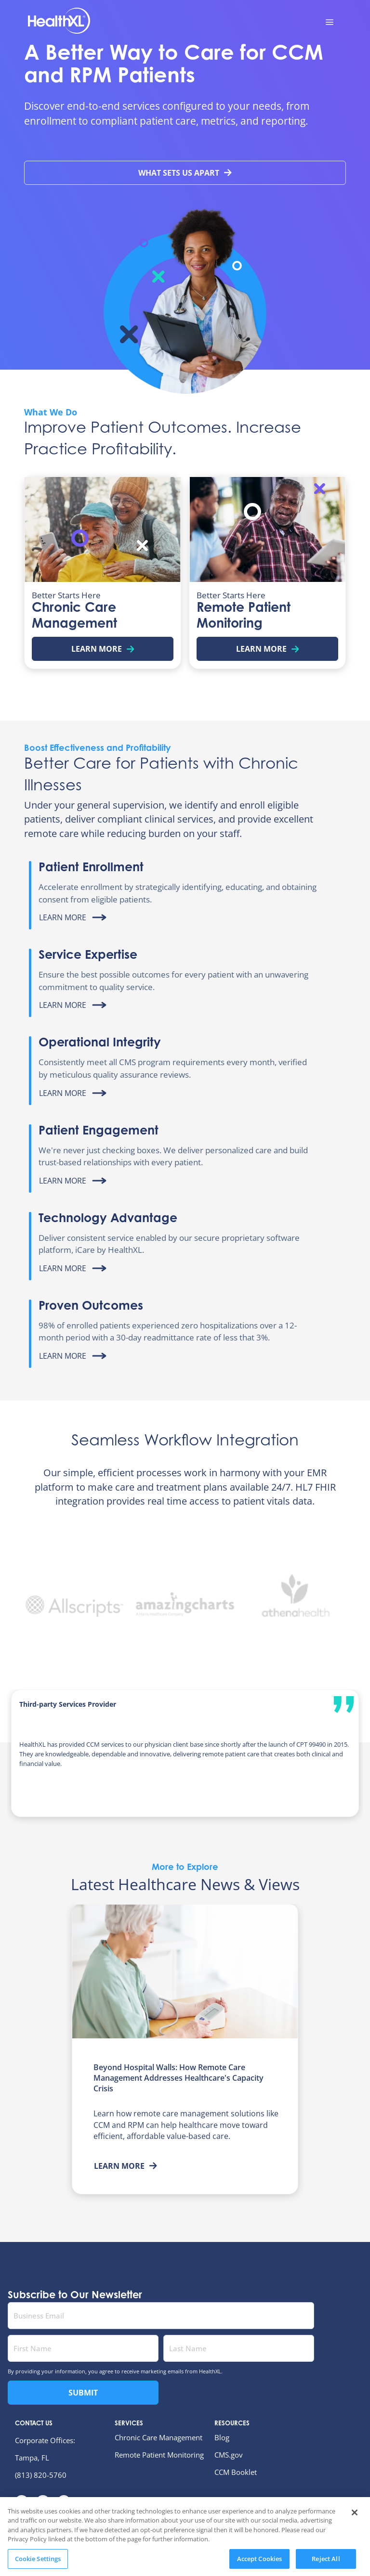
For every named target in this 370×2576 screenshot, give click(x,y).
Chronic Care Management (158, 2437)
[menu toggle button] (329, 21)
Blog (221, 2437)
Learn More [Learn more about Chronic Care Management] (102, 649)
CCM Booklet (235, 2472)
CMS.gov (228, 2455)
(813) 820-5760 (40, 2475)
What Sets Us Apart (185, 172)
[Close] (354, 2538)
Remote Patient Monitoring (159, 2455)
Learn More (125, 2166)
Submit (83, 2392)
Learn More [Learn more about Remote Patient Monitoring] (267, 649)
